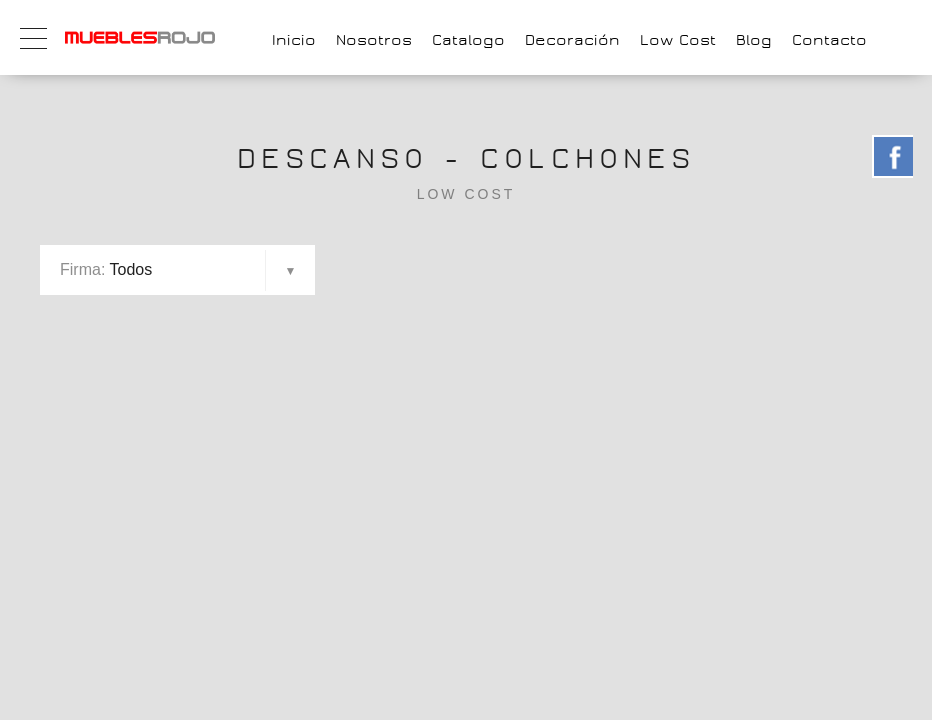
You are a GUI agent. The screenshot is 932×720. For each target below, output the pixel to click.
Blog (754, 40)
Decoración (572, 40)
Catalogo (468, 40)
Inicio (294, 40)
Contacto (829, 40)
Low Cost (678, 40)
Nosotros (374, 40)
